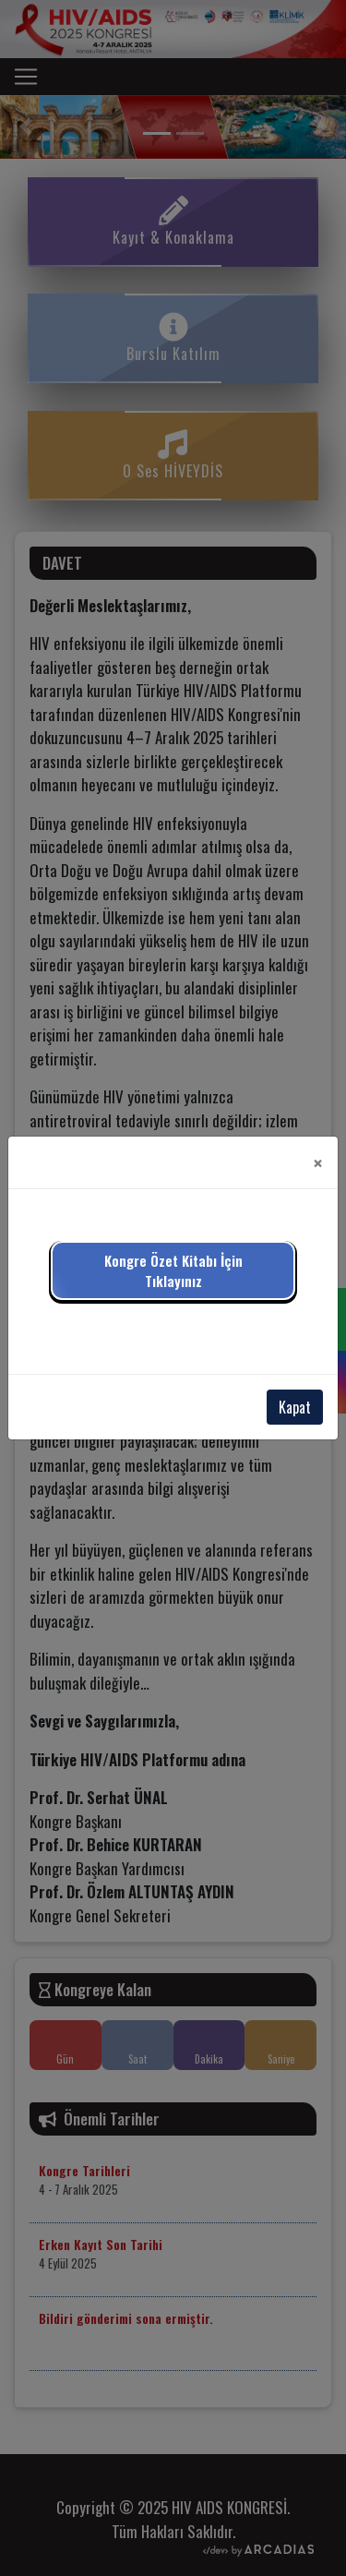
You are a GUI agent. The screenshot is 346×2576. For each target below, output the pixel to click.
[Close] (318, 1162)
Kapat (295, 1407)
